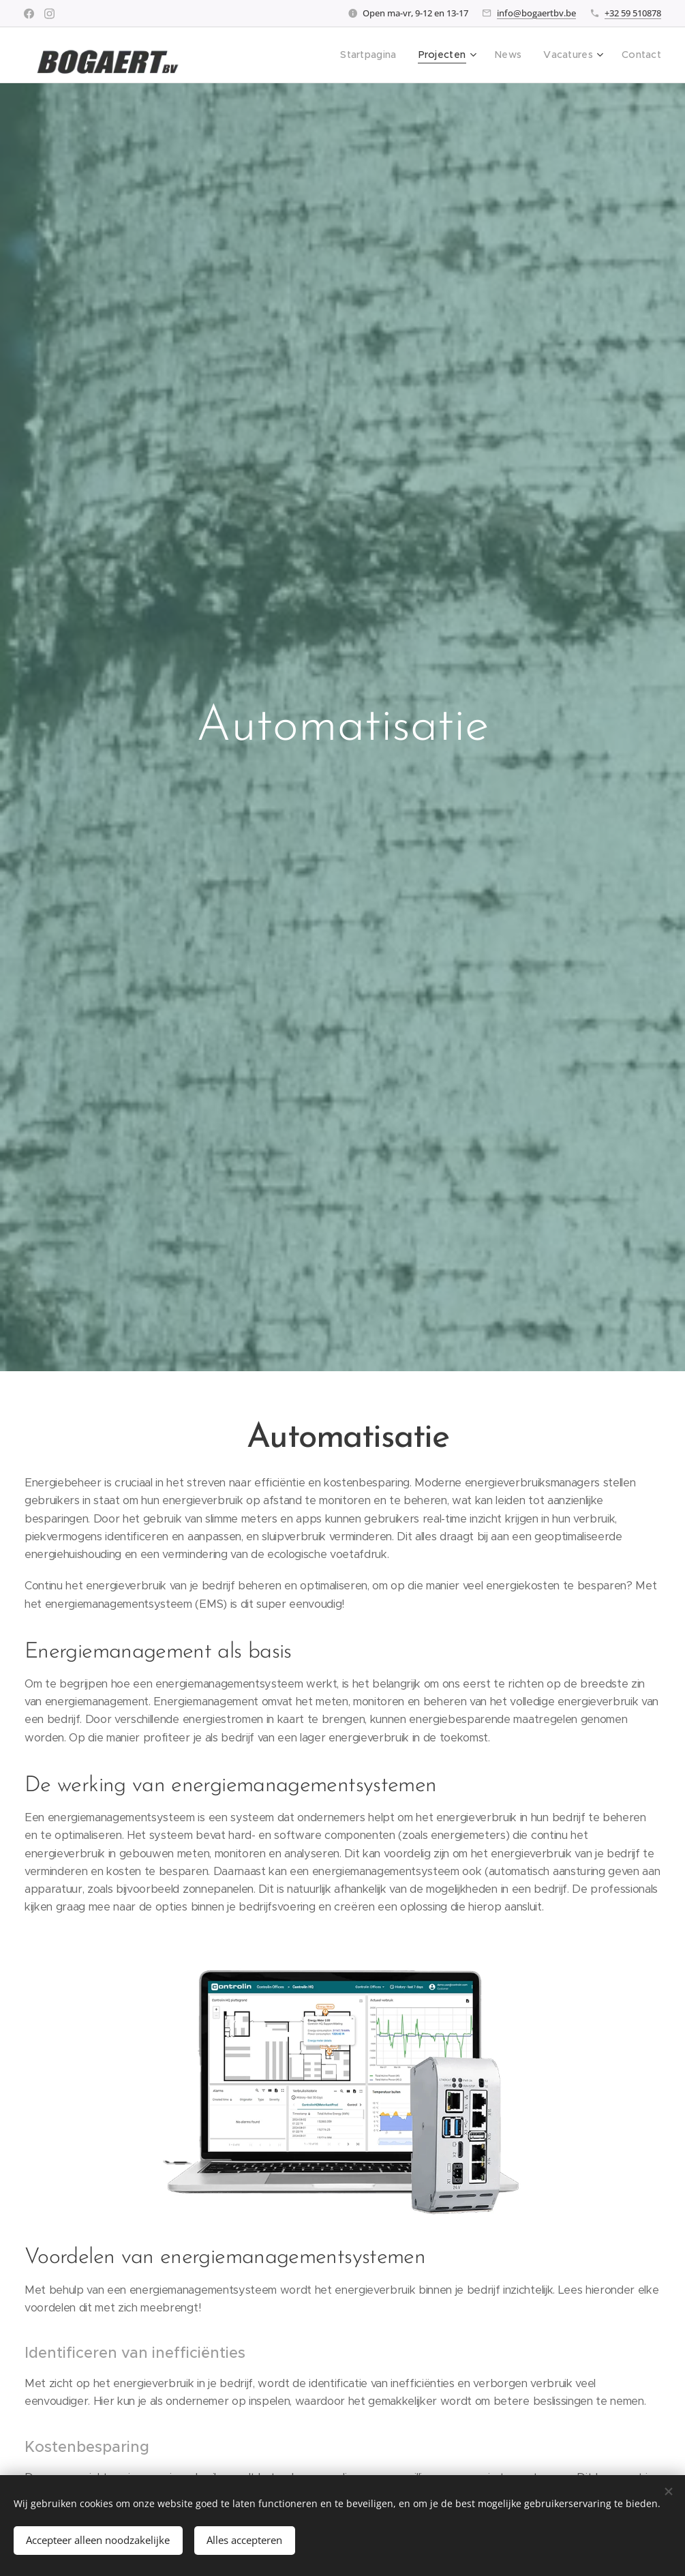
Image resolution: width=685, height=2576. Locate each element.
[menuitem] (380, 55)
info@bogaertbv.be (536, 13)
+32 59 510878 (633, 13)
